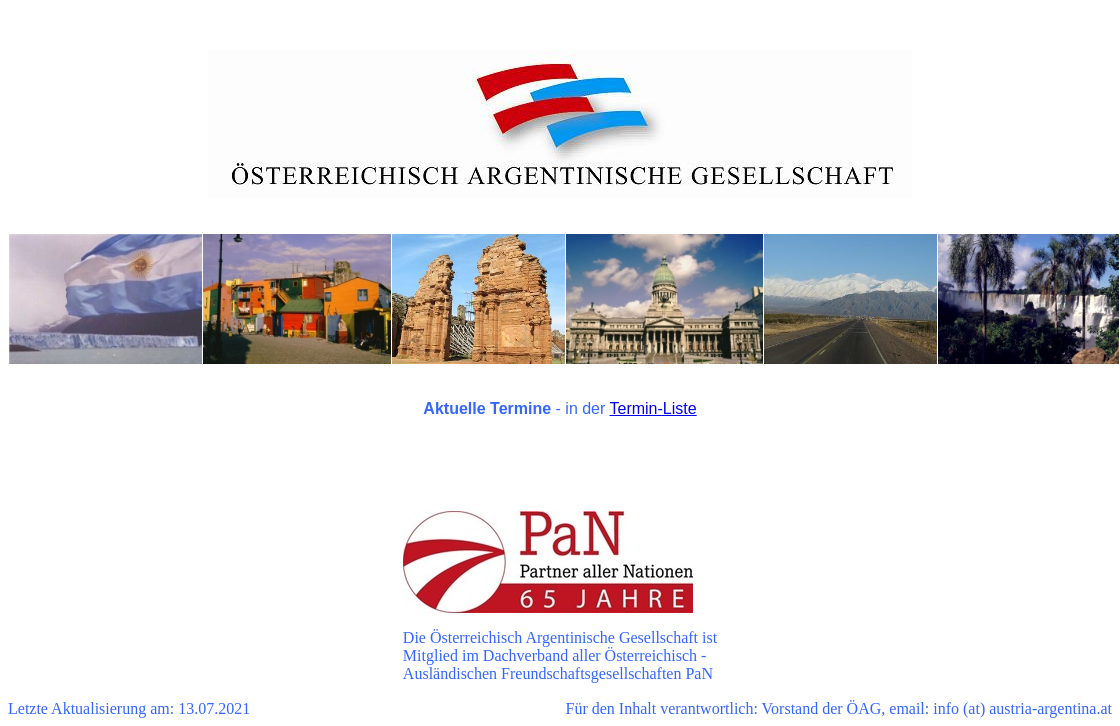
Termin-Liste (653, 408)
